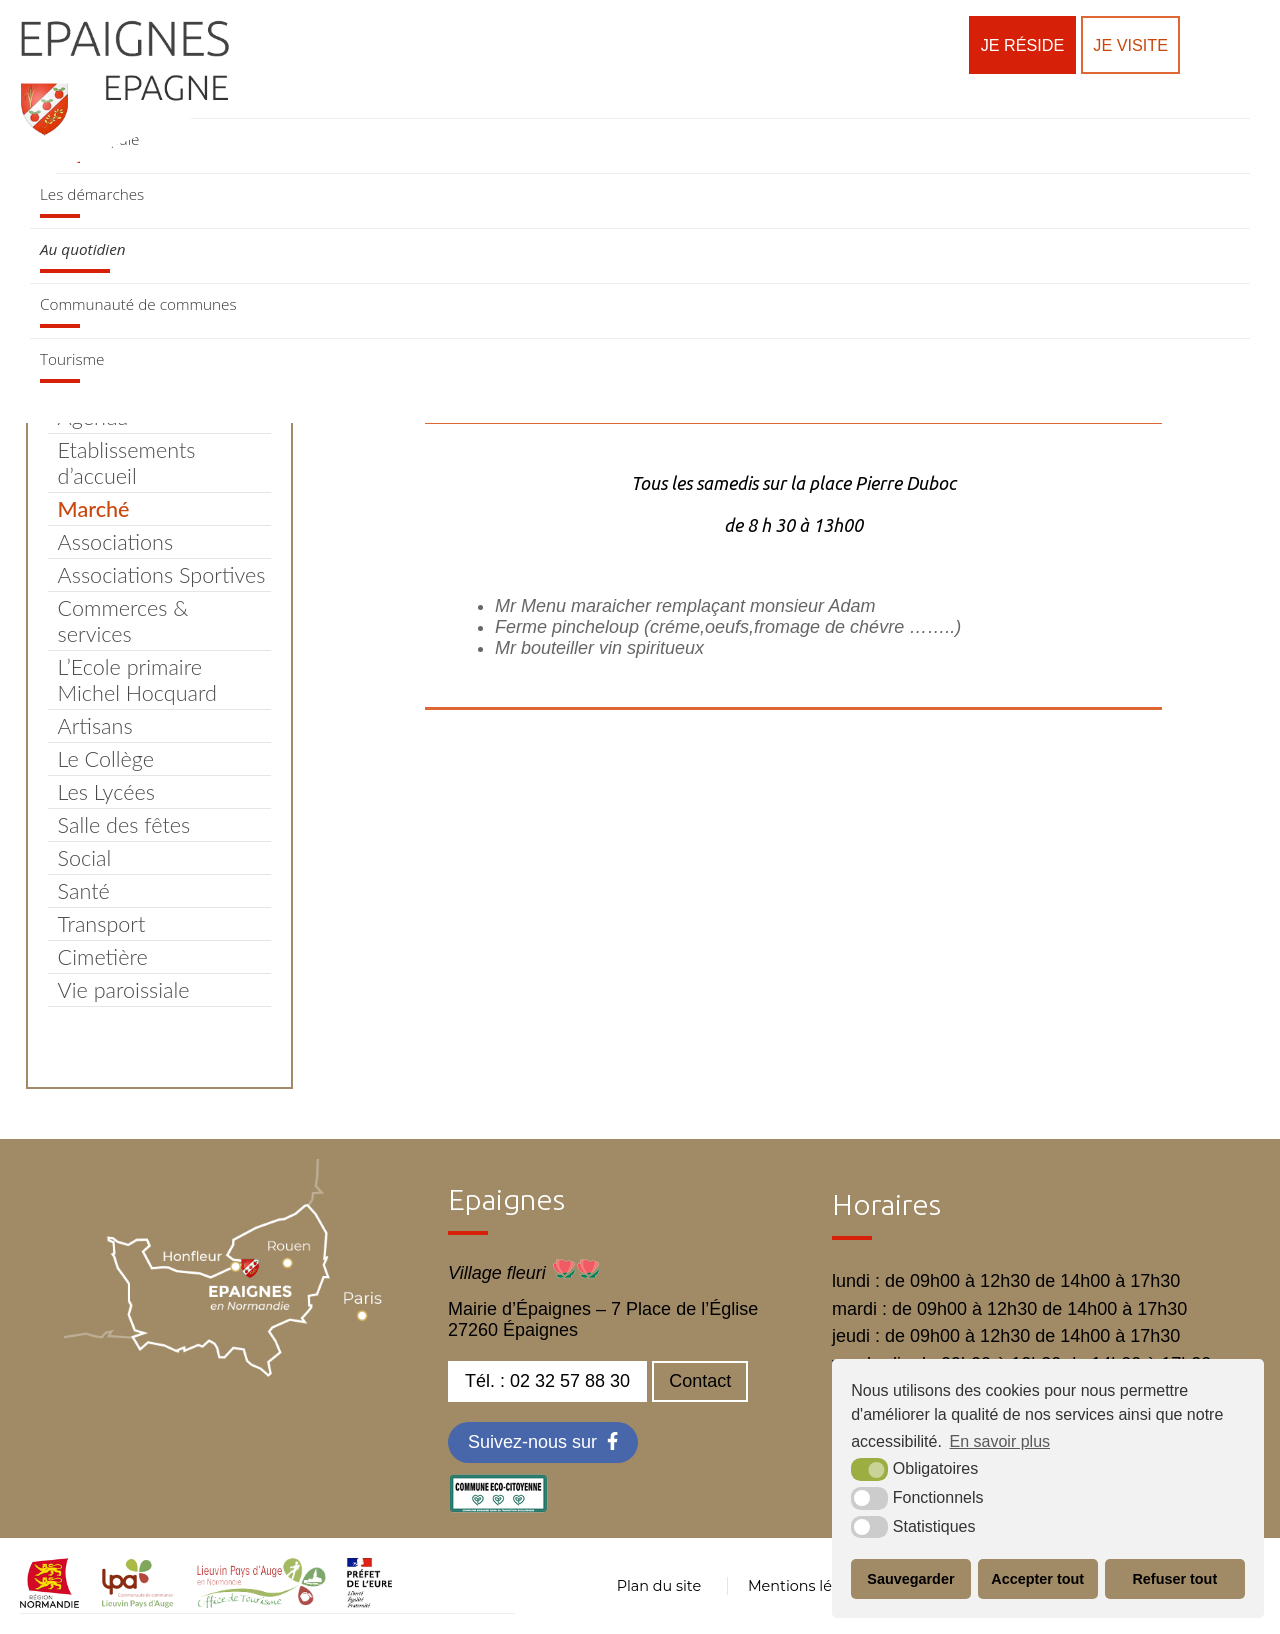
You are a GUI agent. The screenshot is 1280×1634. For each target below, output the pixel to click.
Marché (94, 509)
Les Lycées (106, 792)
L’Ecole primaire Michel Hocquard (137, 680)
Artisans (95, 726)
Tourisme (72, 359)
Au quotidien (83, 249)
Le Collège (106, 759)
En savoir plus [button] (1000, 1441)
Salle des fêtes (124, 825)
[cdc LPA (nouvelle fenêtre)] (138, 1602)
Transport (102, 924)
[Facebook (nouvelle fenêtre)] (543, 1442)
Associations (116, 542)
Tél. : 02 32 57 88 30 (547, 1381)
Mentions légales (809, 1586)
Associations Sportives (162, 575)
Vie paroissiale (124, 990)
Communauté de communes (138, 304)
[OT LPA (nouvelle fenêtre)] (261, 1602)
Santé (84, 891)
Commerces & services (123, 621)
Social (85, 858)
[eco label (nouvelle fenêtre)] (498, 1507)
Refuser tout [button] (1174, 1579)
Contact (700, 1381)
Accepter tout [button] (1037, 1579)
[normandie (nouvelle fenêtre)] (49, 1602)
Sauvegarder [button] (910, 1579)
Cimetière (103, 957)
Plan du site (659, 1586)
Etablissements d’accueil (127, 463)
